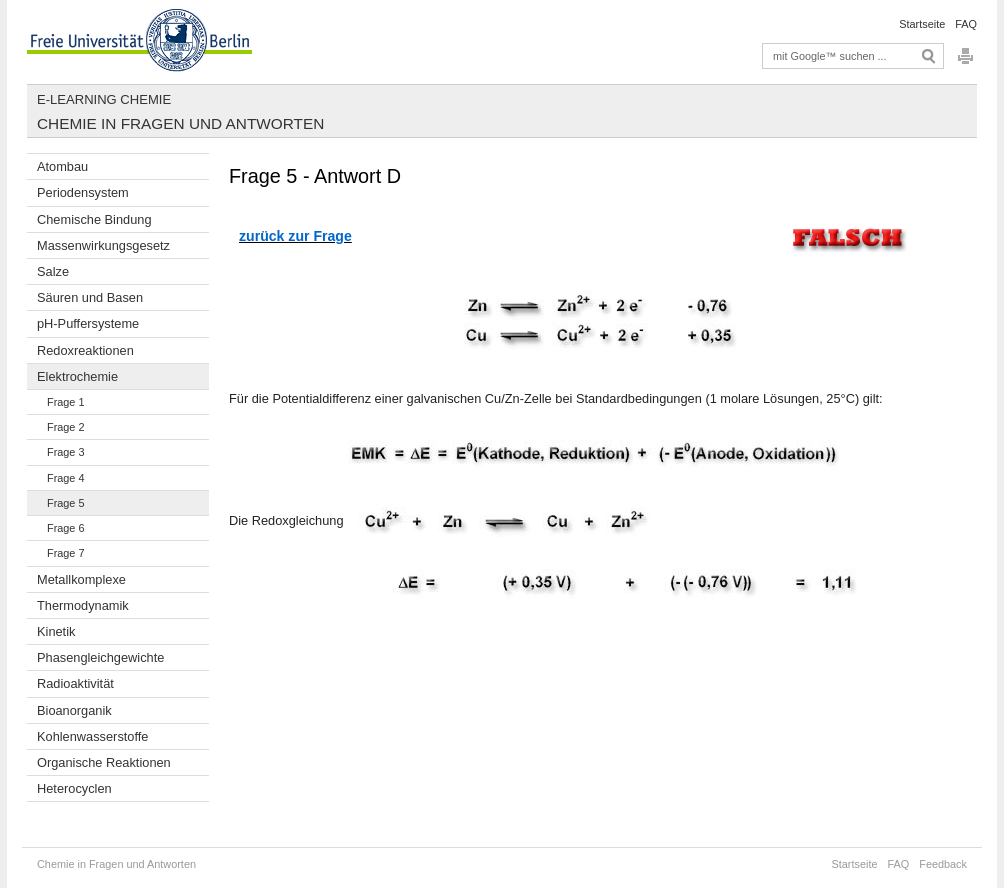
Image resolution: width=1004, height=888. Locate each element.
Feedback (943, 864)
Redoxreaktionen (85, 350)
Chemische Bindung (94, 219)
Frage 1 (65, 402)
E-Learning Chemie (104, 99)
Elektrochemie (77, 376)
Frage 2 (65, 427)
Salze (53, 271)
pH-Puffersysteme (88, 323)
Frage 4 (65, 478)
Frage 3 (65, 452)
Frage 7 (65, 553)
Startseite (922, 24)
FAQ (966, 24)
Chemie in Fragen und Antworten (180, 123)
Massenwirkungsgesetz (103, 245)
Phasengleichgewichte (100, 657)
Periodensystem (83, 192)
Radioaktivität (75, 683)
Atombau (62, 166)
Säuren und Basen (90, 297)
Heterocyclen (74, 788)
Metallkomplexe (81, 579)
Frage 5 (65, 503)
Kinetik (56, 631)
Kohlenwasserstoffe (92, 736)
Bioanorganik (74, 710)
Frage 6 (65, 528)
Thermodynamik (83, 605)
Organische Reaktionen (104, 762)
